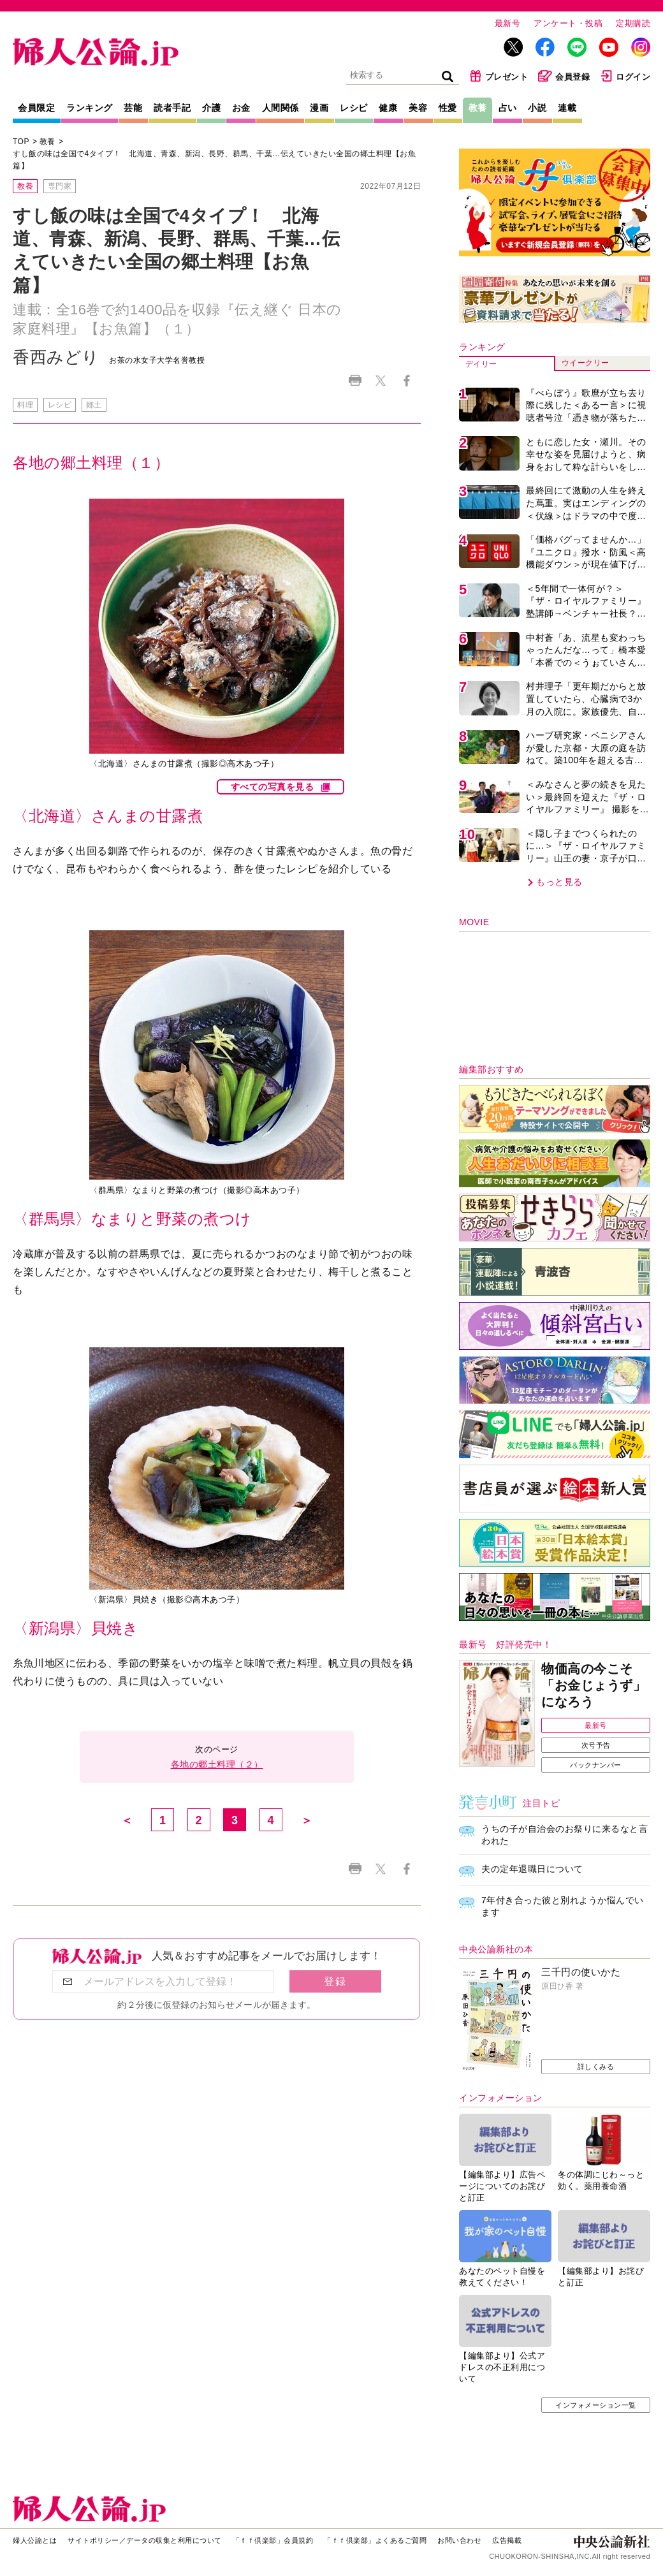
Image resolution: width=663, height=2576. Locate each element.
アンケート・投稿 (568, 23)
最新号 (508, 23)
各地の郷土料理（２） (217, 1764)
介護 (211, 108)
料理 (25, 404)
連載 (567, 108)
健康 (388, 108)
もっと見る (559, 882)
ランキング (89, 108)
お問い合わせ (459, 2540)
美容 (418, 108)
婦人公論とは (35, 2540)
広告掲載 (506, 2540)
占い (508, 108)
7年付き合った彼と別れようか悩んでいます (562, 1906)
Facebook (406, 380)
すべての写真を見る (272, 787)
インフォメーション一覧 (595, 2405)
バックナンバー (596, 1765)
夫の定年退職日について (532, 1869)
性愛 (448, 108)
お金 (241, 108)
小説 (537, 108)
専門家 (60, 186)
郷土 (94, 404)
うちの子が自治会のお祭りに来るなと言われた (564, 1835)
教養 (478, 108)
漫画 (319, 108)
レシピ (354, 108)
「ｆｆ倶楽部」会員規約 (273, 2540)
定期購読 (633, 23)
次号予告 (596, 1745)
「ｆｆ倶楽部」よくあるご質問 (375, 2540)
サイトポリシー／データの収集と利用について (145, 2540)
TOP (21, 141)
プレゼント (498, 76)
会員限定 (36, 108)
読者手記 (172, 108)
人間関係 (280, 108)
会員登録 (564, 76)
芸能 (133, 108)
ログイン (625, 76)
